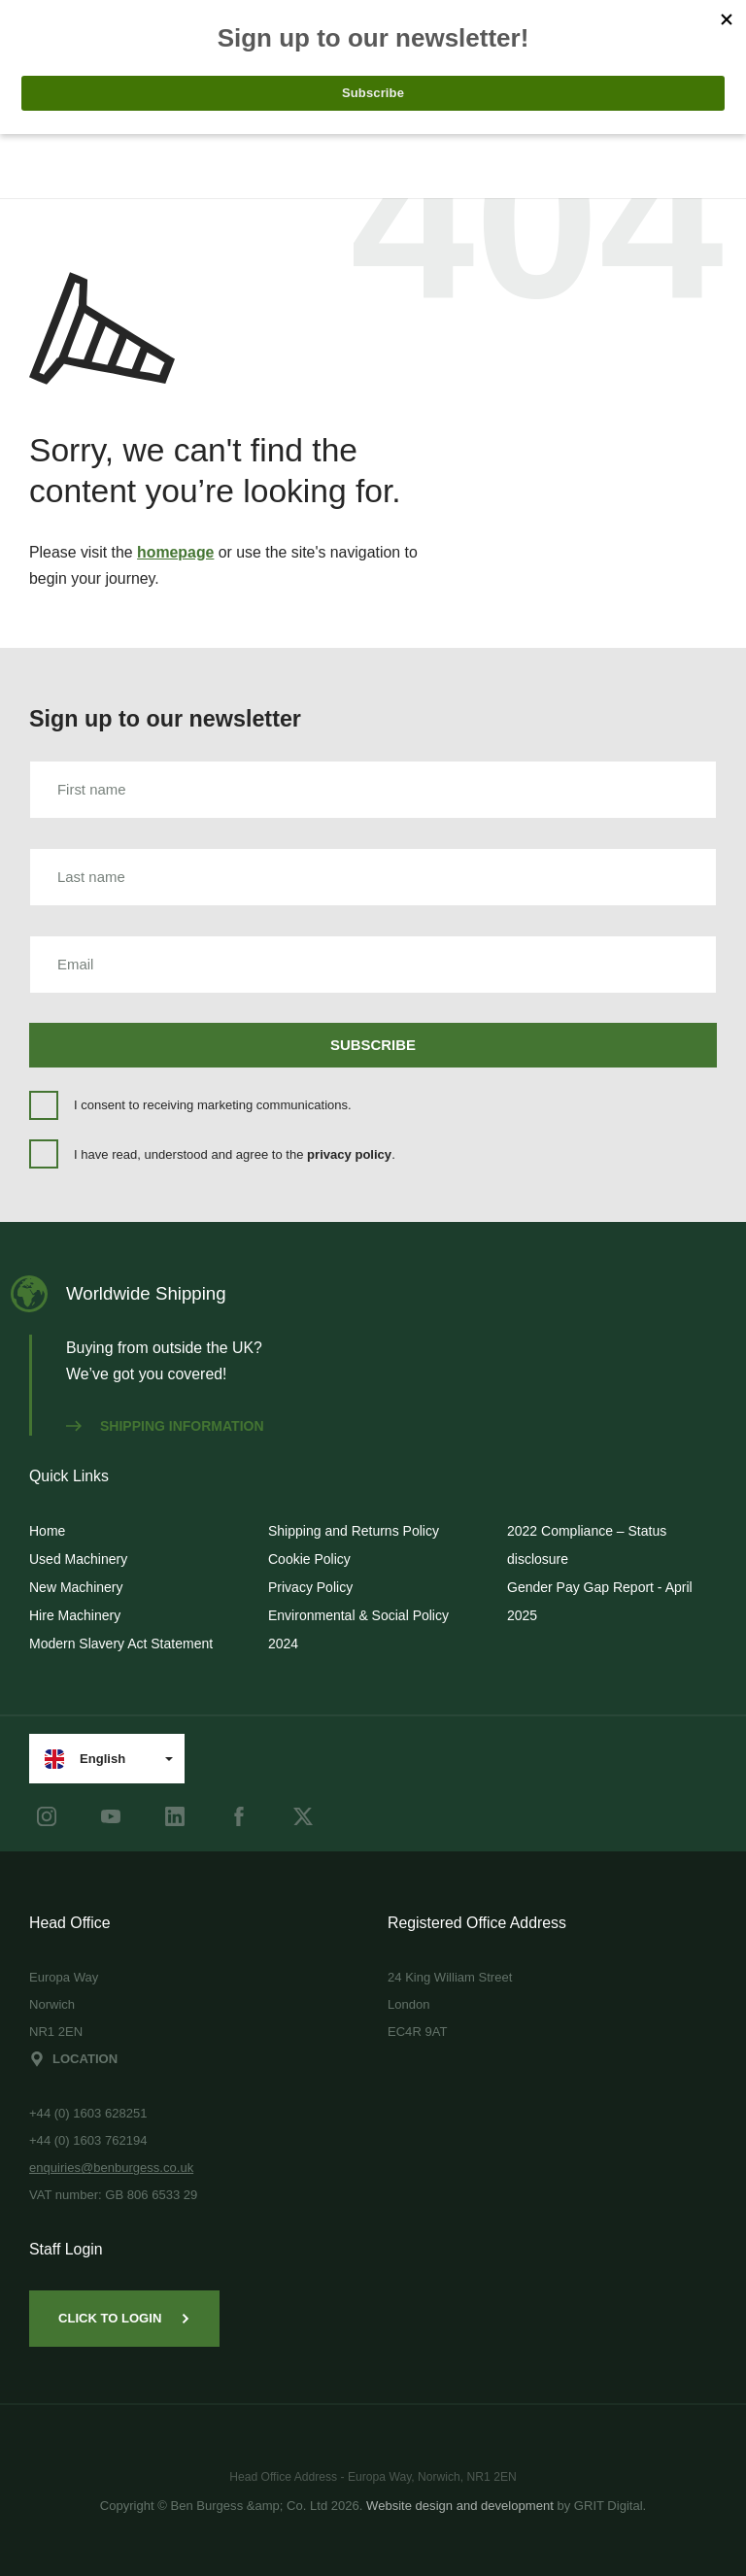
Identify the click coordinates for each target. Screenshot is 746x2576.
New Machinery (75, 1587)
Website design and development (460, 2505)
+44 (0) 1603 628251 (88, 2113)
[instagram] (46, 1816)
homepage (175, 552)
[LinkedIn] (174, 1816)
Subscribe (373, 1044)
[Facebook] (238, 1816)
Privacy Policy (310, 1587)
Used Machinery (78, 1559)
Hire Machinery (74, 1615)
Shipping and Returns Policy (353, 1531)
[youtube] (110, 1816)
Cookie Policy (309, 1559)
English (85, 1759)
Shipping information (165, 1426)
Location (73, 2058)
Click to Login (124, 2318)
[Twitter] (303, 1816)
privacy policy (349, 1154)
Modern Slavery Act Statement (121, 1643)
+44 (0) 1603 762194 (88, 2140)
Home (47, 1531)
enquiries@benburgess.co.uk (111, 2167)
